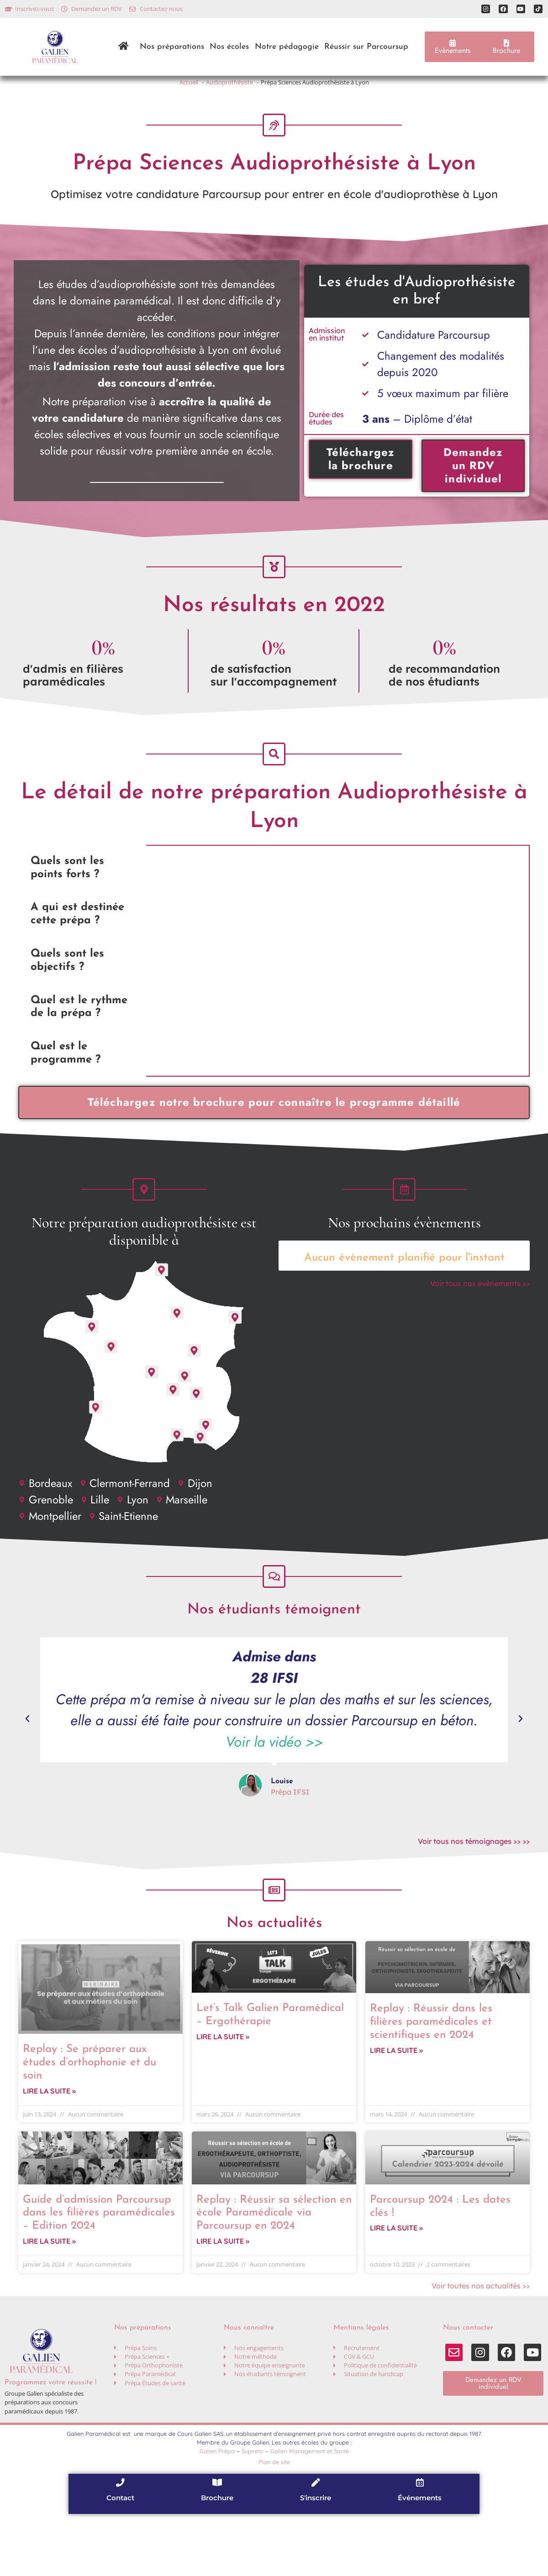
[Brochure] (217, 2544)
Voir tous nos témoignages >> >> (474, 1886)
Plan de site (274, 2523)
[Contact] (120, 2544)
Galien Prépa (217, 2512)
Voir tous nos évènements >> (480, 1320)
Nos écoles (229, 47)
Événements (420, 2559)
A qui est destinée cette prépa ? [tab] (77, 941)
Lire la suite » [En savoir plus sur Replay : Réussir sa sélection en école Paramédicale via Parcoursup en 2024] (222, 2302)
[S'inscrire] (315, 2544)
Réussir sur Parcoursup (366, 47)
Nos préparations (172, 47)
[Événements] (419, 2544)
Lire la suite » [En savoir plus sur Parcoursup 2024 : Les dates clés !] (396, 2288)
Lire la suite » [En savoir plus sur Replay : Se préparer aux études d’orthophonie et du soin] (49, 2148)
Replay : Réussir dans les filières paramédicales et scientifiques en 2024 (431, 2076)
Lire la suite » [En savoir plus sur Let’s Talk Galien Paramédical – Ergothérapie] (222, 2094)
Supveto (252, 2512)
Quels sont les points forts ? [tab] (67, 895)
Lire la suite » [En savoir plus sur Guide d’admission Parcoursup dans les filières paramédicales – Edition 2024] (49, 2302)
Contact (120, 2559)
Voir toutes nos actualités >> (481, 2346)
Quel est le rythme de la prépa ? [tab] (79, 1034)
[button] (27, 1764)
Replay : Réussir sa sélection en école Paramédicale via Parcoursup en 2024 (274, 2271)
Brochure (217, 2559)
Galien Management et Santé (309, 2512)
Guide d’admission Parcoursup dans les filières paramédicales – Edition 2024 (99, 2271)
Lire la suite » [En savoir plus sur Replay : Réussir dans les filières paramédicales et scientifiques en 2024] (396, 2108)
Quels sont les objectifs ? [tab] (67, 988)
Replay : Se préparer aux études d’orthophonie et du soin (89, 2117)
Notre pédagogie (287, 47)
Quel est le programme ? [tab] (65, 1080)
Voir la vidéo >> (274, 1787)
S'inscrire (315, 2559)
